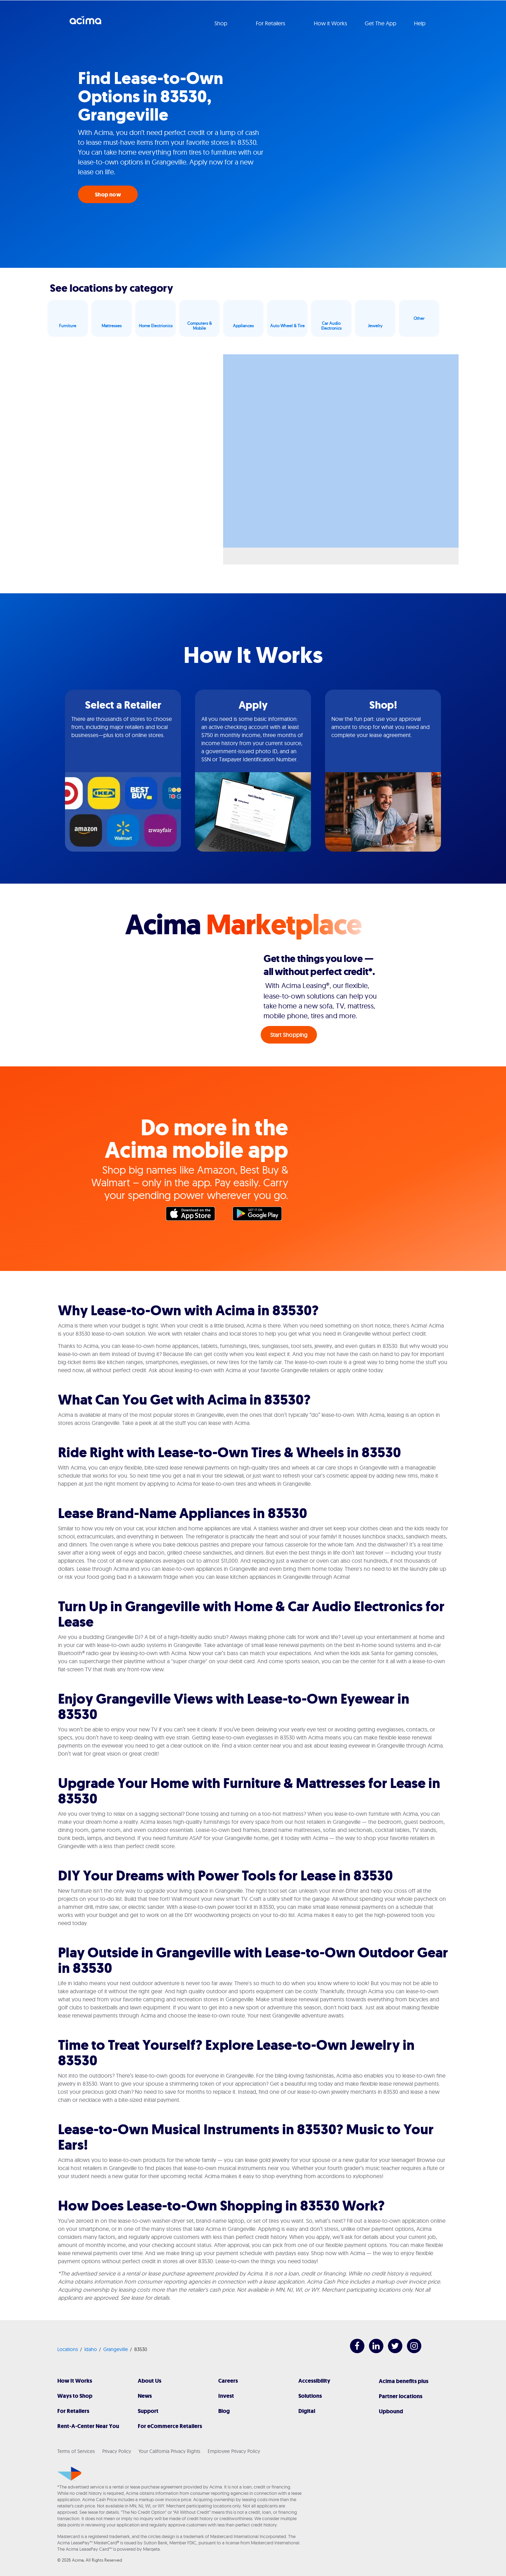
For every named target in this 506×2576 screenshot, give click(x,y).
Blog (224, 2411)
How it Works (330, 23)
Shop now (108, 194)
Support (148, 2411)
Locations (67, 2349)
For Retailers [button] (271, 23)
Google (261, 1215)
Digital (306, 2411)
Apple (194, 1215)
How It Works (74, 2380)
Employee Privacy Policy (234, 2451)
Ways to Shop (74, 2396)
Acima (85, 23)
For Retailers (73, 2411)
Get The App (380, 23)
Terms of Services (76, 2451)
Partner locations (400, 2396)
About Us (149, 2380)
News (145, 2396)
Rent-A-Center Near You (88, 2426)
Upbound (391, 2411)
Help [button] (420, 23)
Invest (226, 2396)
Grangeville (115, 2349)
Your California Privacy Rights (169, 2451)
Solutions (310, 2396)
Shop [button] (221, 23)
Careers (228, 2380)
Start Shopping (289, 1034)
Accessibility (314, 2380)
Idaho (90, 2349)
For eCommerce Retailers (170, 2426)
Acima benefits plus (403, 2381)
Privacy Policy (116, 2451)
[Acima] (69, 2474)
